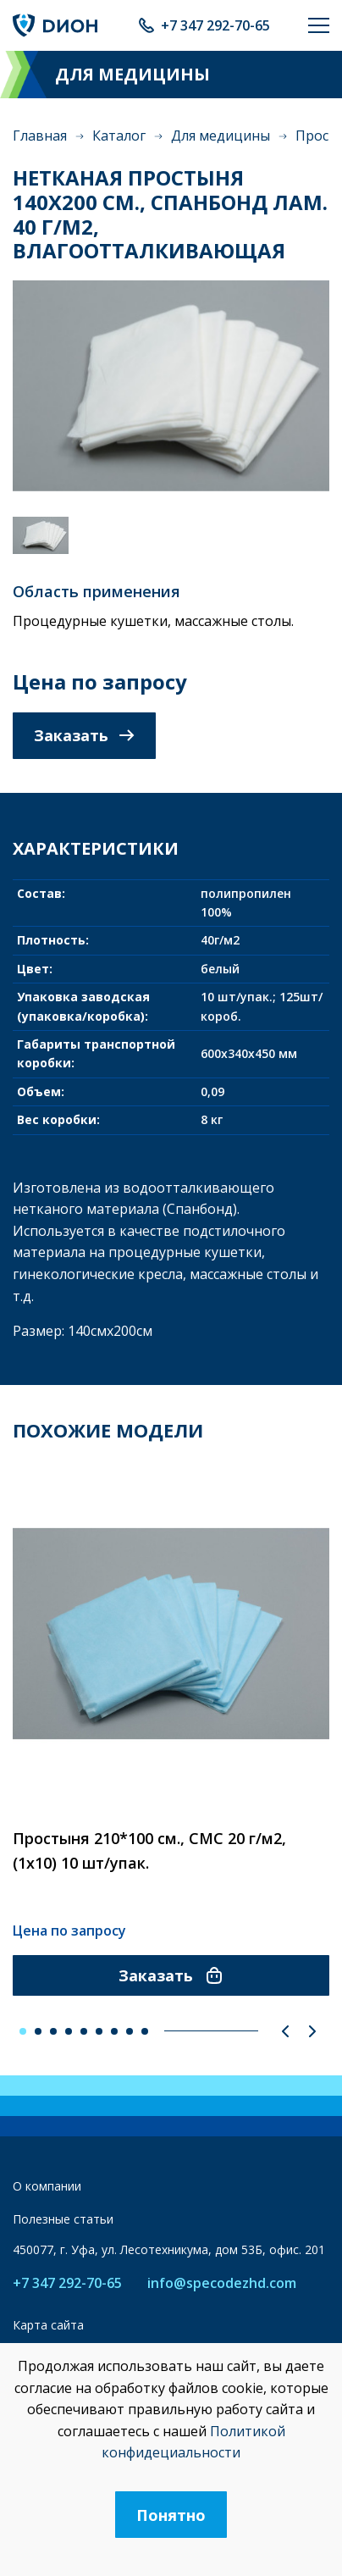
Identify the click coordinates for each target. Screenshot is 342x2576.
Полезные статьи (63, 2219)
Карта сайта (48, 2325)
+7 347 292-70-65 (215, 25)
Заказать (84, 735)
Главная (40, 135)
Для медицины (220, 135)
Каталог (119, 135)
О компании (47, 2186)
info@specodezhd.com (221, 2283)
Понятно (171, 2515)
